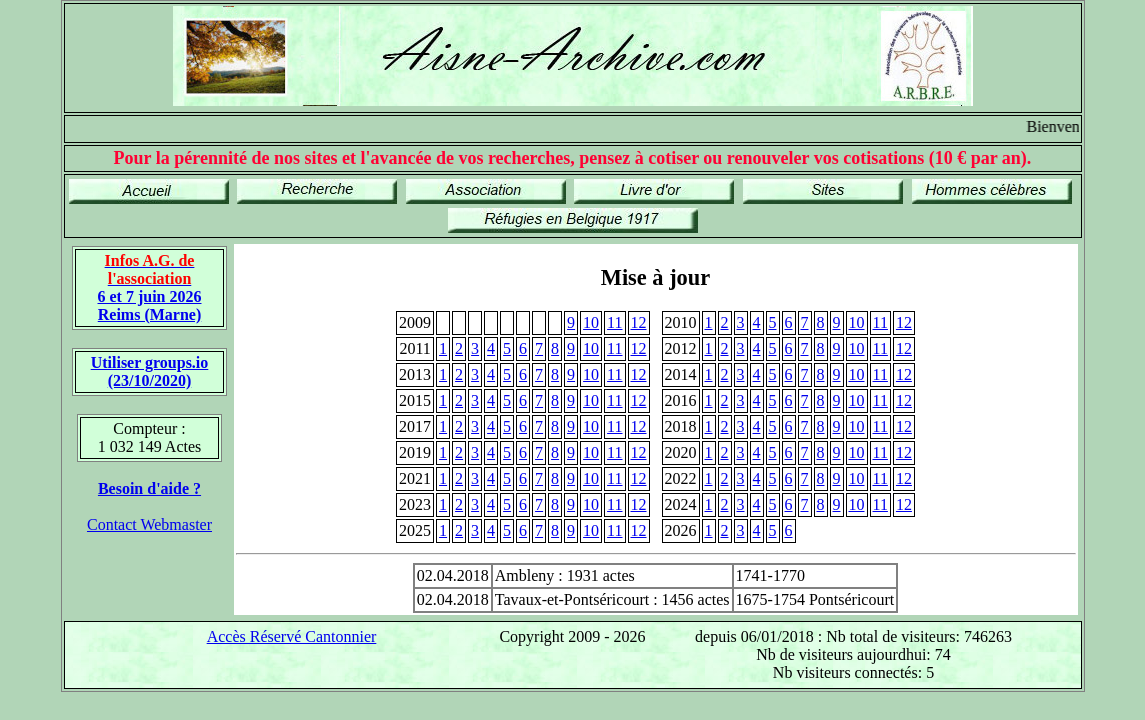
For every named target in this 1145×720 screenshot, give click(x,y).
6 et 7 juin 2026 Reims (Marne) (150, 287)
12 (639, 322)
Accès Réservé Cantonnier (292, 636)
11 (614, 322)
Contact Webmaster (149, 524)
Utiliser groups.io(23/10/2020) (150, 371)
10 (591, 322)
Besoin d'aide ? (149, 488)
